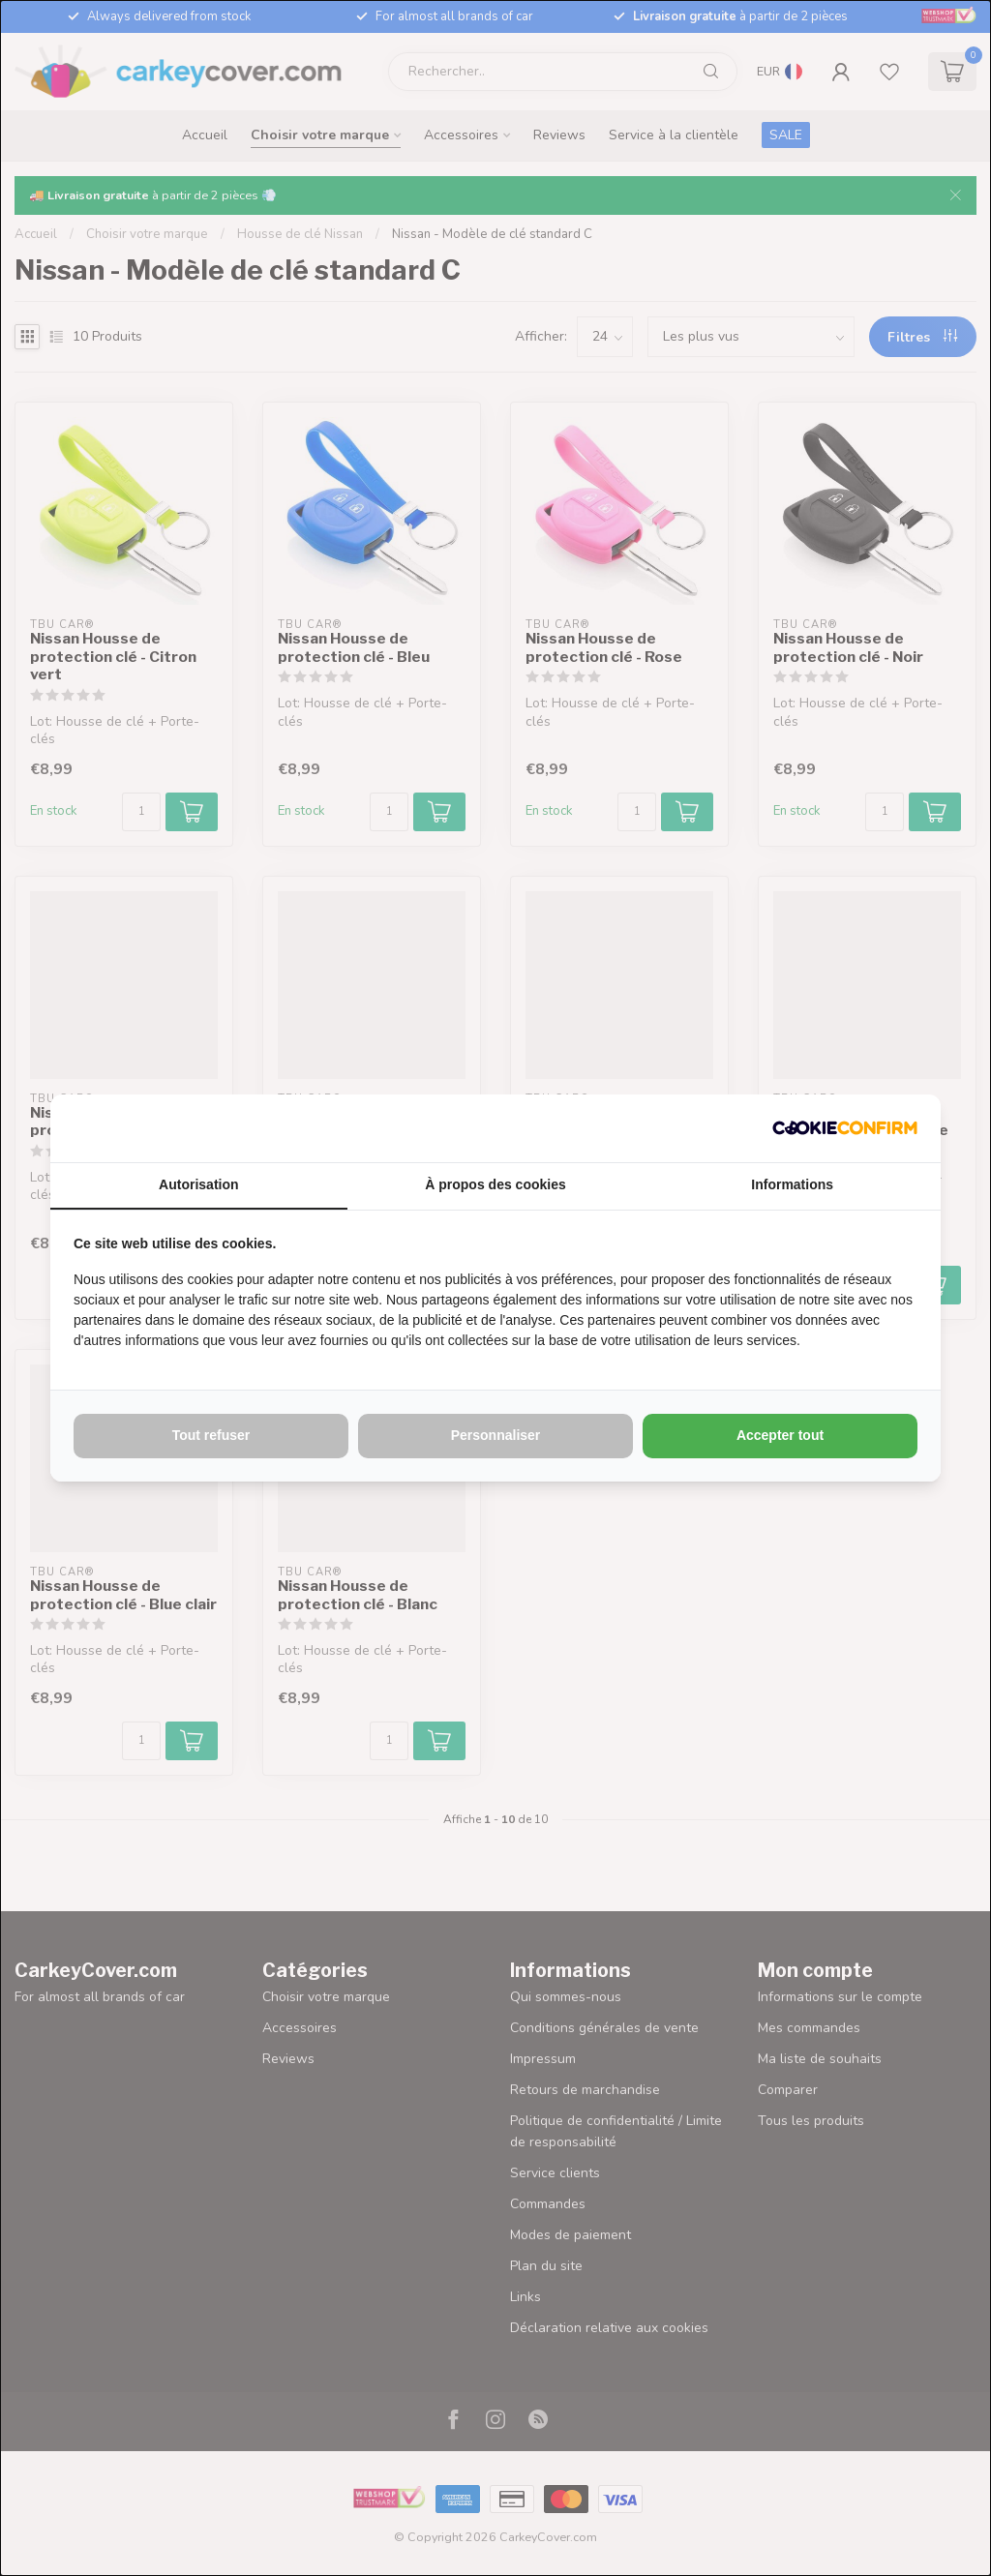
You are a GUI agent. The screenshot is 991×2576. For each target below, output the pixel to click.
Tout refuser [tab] (211, 1435)
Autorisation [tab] (198, 1184)
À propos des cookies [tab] (495, 1184)
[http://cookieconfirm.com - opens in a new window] (844, 1128)
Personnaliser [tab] (496, 1435)
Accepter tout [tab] (780, 1435)
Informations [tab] (792, 1184)
